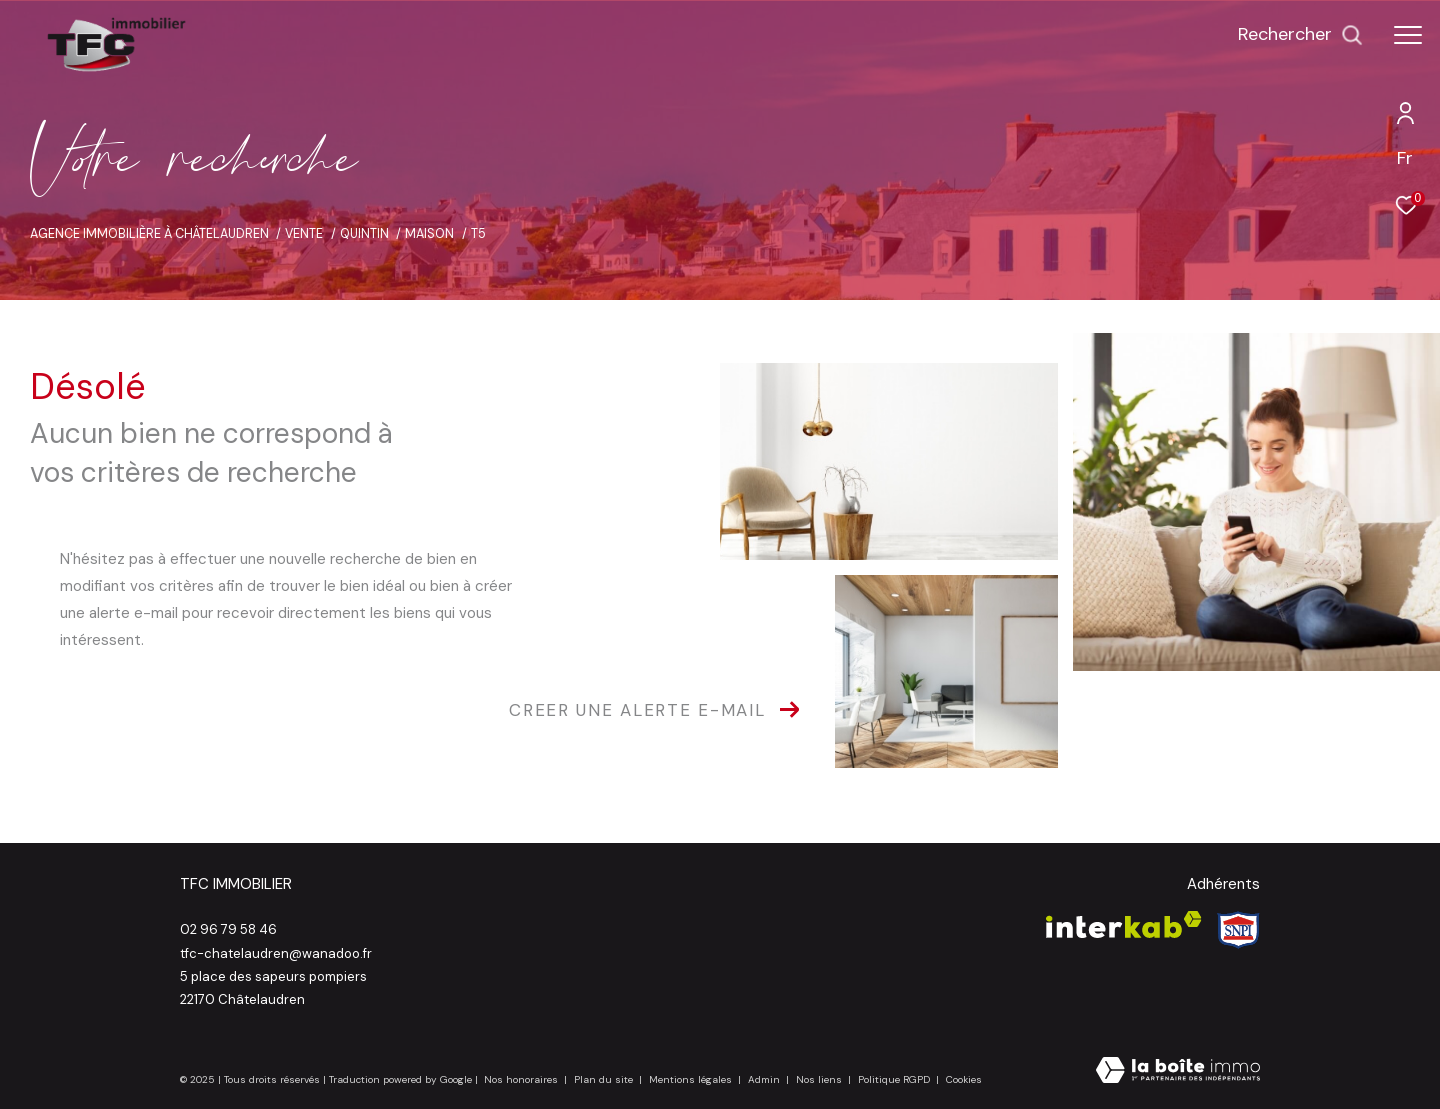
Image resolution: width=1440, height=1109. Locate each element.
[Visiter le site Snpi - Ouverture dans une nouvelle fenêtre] (1238, 930)
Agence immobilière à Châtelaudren (149, 234)
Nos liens (820, 1079)
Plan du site (605, 1079)
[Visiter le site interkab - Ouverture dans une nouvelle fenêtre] (1124, 924)
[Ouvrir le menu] (1408, 35)
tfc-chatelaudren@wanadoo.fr (276, 953)
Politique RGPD (894, 1079)
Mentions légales (692, 1079)
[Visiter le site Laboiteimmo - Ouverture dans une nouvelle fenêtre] (1178, 1072)
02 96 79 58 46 (228, 929)
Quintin (364, 234)
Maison (429, 234)
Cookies (964, 1080)
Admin (765, 1079)
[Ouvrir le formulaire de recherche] (1300, 35)
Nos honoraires (521, 1079)
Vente (304, 234)
